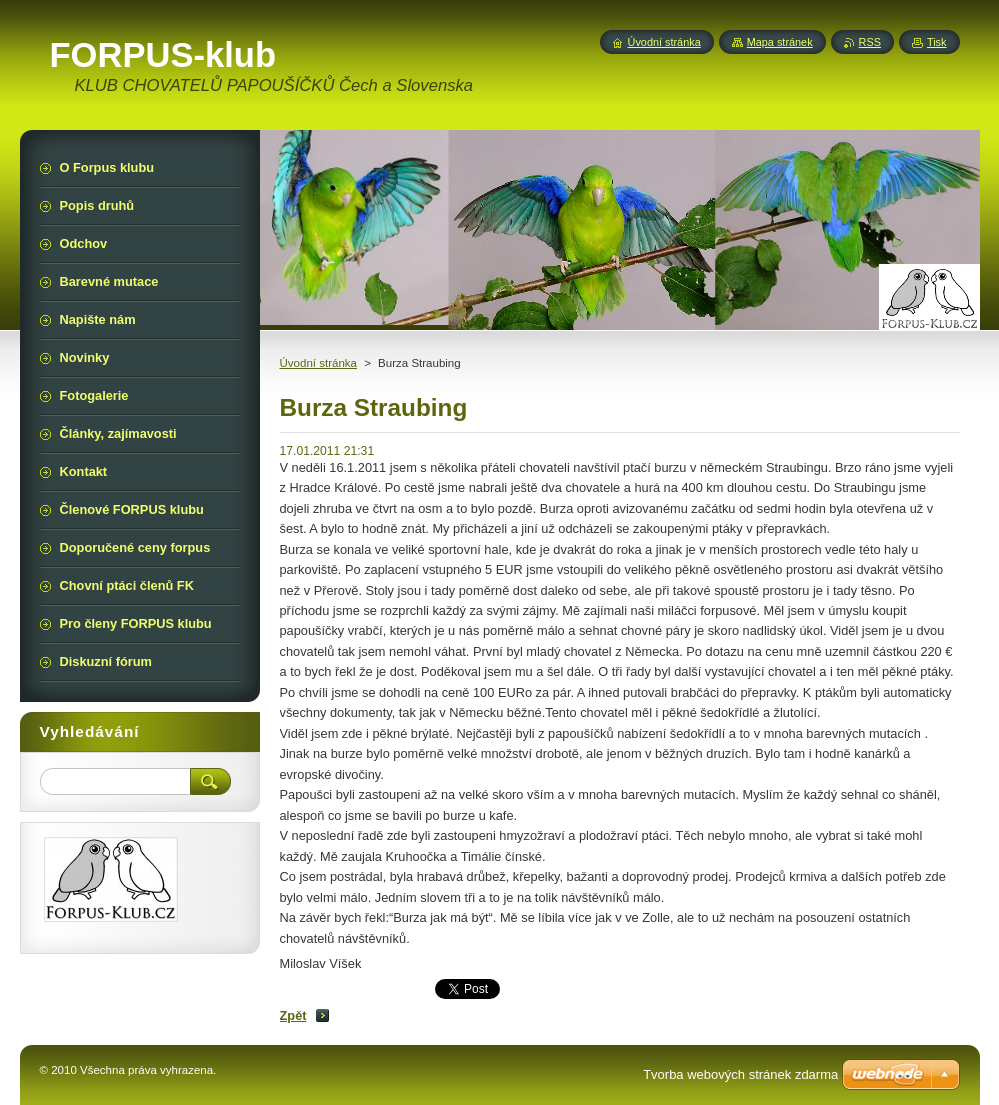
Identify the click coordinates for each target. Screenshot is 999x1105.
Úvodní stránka (318, 363)
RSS (870, 42)
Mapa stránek (780, 42)
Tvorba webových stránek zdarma (740, 1074)
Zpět (293, 1015)
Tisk (937, 42)
